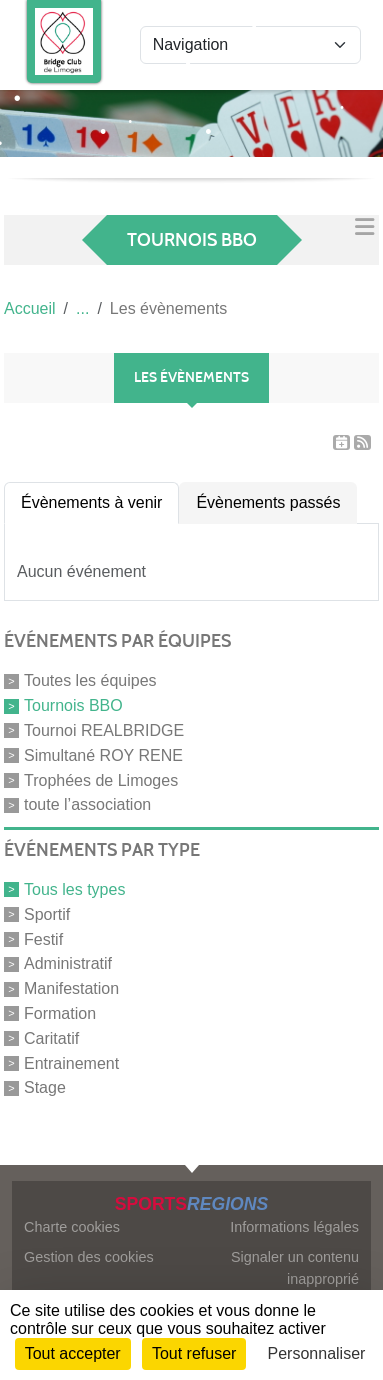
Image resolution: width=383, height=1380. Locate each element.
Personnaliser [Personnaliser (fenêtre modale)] (317, 1353)
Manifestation (71, 988)
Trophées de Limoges (101, 779)
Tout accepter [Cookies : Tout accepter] (73, 1353)
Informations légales (294, 1227)
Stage (45, 1087)
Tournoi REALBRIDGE (104, 730)
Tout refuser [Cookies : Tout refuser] (194, 1353)
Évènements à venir (91, 502)
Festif (43, 938)
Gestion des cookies (89, 1257)
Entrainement (71, 1062)
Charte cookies (72, 1227)
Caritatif (51, 1038)
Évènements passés (268, 502)
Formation (60, 1013)
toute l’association (87, 804)
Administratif (68, 963)
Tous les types (74, 889)
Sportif (47, 914)
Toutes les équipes (90, 680)
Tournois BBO (73, 705)
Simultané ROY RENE (103, 755)
